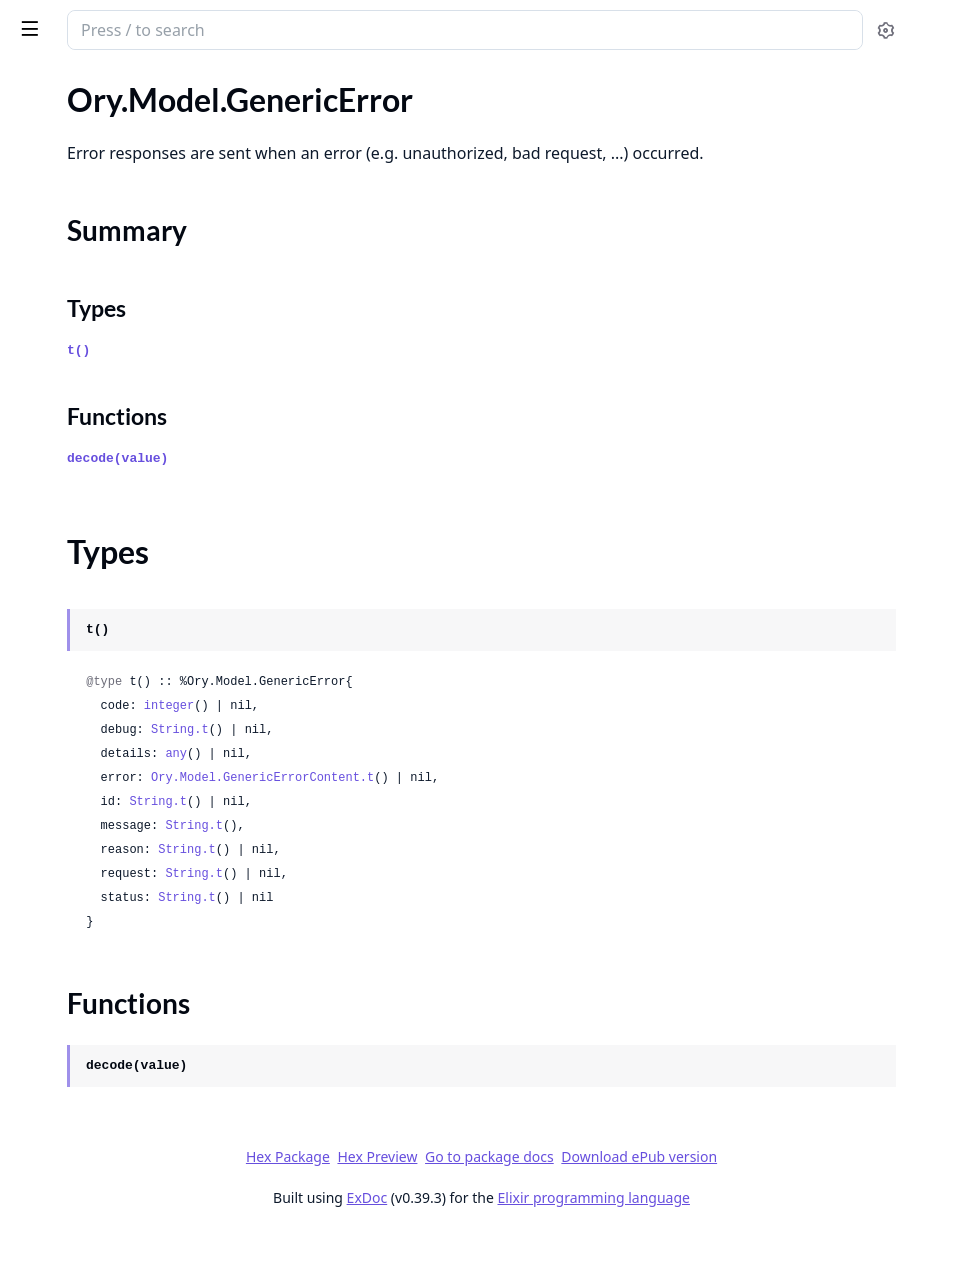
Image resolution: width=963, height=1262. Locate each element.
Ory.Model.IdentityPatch (100, 866)
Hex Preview (527, 1183)
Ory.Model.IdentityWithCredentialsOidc (142, 1001)
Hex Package (438, 1183)
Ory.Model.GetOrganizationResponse (142, 461)
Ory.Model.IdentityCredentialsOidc (136, 785)
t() (371, 377)
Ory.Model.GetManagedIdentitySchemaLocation (142, 353)
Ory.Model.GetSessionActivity (118, 569)
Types (55, 212)
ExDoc (517, 1224)
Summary (67, 188)
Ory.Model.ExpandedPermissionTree (140, 99)
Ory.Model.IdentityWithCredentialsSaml (142, 1136)
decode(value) (410, 485)
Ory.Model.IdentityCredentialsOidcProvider (142, 812)
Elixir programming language (744, 1224)
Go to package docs (639, 1184)
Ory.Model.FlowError (87, 126)
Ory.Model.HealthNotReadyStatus (133, 623)
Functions (69, 236)
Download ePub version (789, 1183)
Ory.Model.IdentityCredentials (120, 704)
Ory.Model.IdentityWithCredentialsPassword (142, 1082)
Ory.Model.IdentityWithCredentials (137, 974)
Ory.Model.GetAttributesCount (123, 326)
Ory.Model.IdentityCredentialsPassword (142, 839)
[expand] (280, 103)
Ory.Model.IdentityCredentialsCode (138, 731)
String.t (473, 757)
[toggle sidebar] (273, 28)
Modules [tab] (120, 81)
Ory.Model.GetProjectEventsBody (132, 515)
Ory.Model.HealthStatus (98, 650)
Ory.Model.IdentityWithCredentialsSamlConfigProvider (142, 1190)
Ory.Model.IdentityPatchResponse (133, 893)
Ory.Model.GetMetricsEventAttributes (142, 407)
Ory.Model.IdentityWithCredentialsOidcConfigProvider (142, 1055)
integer (462, 733)
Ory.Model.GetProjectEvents (114, 488)
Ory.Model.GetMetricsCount (114, 380)
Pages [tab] (36, 81)
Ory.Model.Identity (80, 677)
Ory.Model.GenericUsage (101, 299)
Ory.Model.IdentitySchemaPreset (129, 947)
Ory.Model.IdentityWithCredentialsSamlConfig (142, 1163)
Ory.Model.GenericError (97, 153)
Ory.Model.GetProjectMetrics (117, 542)
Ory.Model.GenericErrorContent (126, 272)
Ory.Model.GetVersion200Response (139, 596)
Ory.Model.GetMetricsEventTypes (132, 434)
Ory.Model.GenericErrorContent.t (555, 805)
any (469, 781)
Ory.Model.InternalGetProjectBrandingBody (142, 1217)
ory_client (58, 20)
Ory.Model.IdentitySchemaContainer (141, 920)
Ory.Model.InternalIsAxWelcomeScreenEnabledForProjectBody (142, 1244)
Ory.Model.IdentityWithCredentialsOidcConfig (142, 1028)
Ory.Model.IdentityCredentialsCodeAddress (142, 758)
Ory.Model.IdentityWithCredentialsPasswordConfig (142, 1109)
